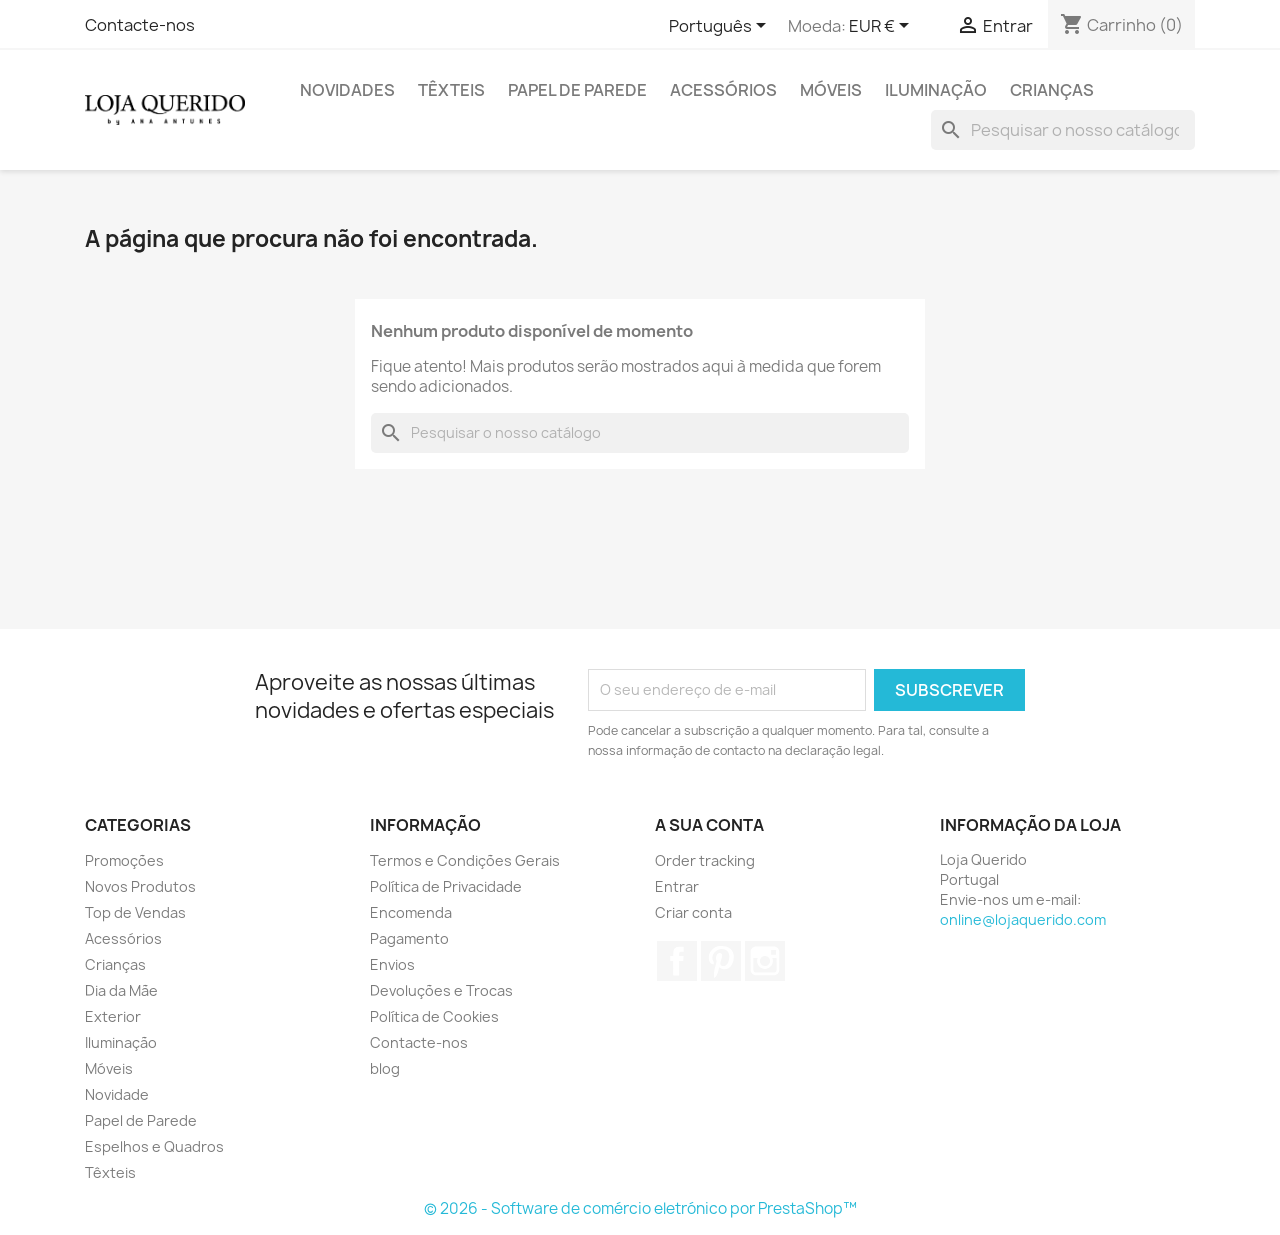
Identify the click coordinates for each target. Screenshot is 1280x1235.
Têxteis (451, 90)
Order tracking (705, 860)
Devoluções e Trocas (441, 990)
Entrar (677, 886)
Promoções (124, 860)
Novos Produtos (140, 886)
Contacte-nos (140, 25)
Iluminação (936, 90)
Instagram (765, 961)
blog (385, 1068)
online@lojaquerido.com (1023, 919)
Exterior (113, 1016)
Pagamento (409, 938)
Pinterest (721, 961)
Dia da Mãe (121, 990)
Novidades (347, 90)
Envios (392, 964)
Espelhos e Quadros (154, 1146)
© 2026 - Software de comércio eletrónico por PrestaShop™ (640, 1208)
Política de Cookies (434, 1016)
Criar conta (693, 912)
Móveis (831, 90)
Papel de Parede (577, 90)
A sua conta (709, 825)
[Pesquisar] (1063, 130)
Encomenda (411, 912)
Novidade (117, 1094)
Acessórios (723, 90)
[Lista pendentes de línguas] (721, 27)
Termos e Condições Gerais (465, 860)
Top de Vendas (135, 912)
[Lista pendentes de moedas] (882, 27)
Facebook (677, 961)
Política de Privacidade (446, 886)
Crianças (1052, 90)
